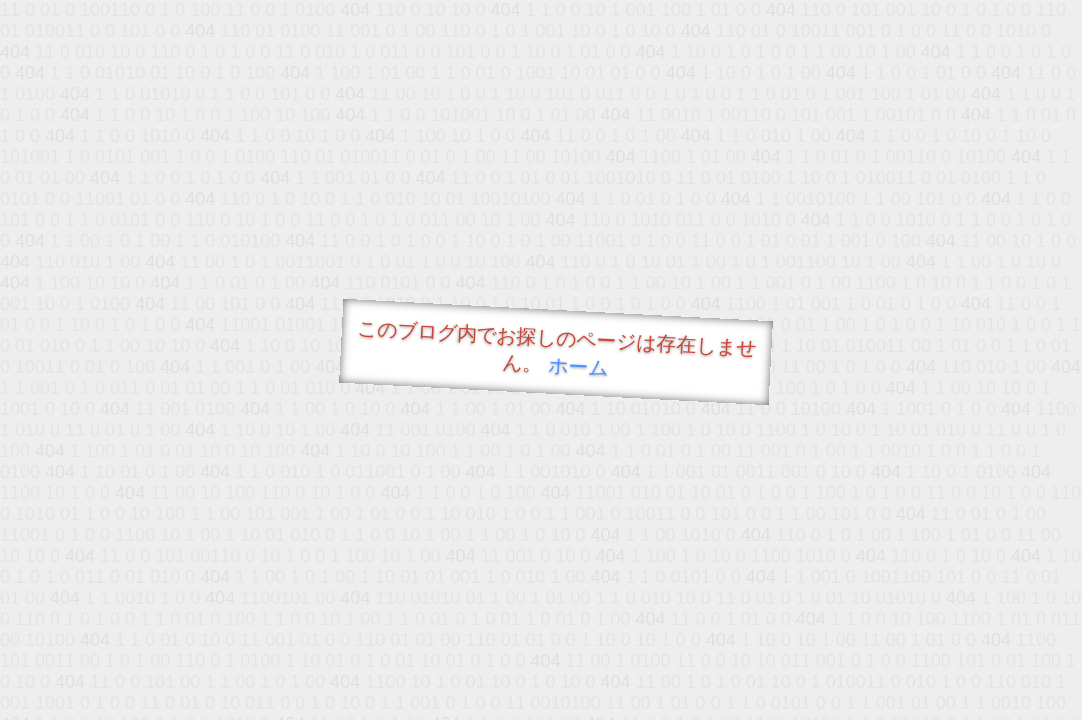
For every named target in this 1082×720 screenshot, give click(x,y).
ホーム (578, 366)
